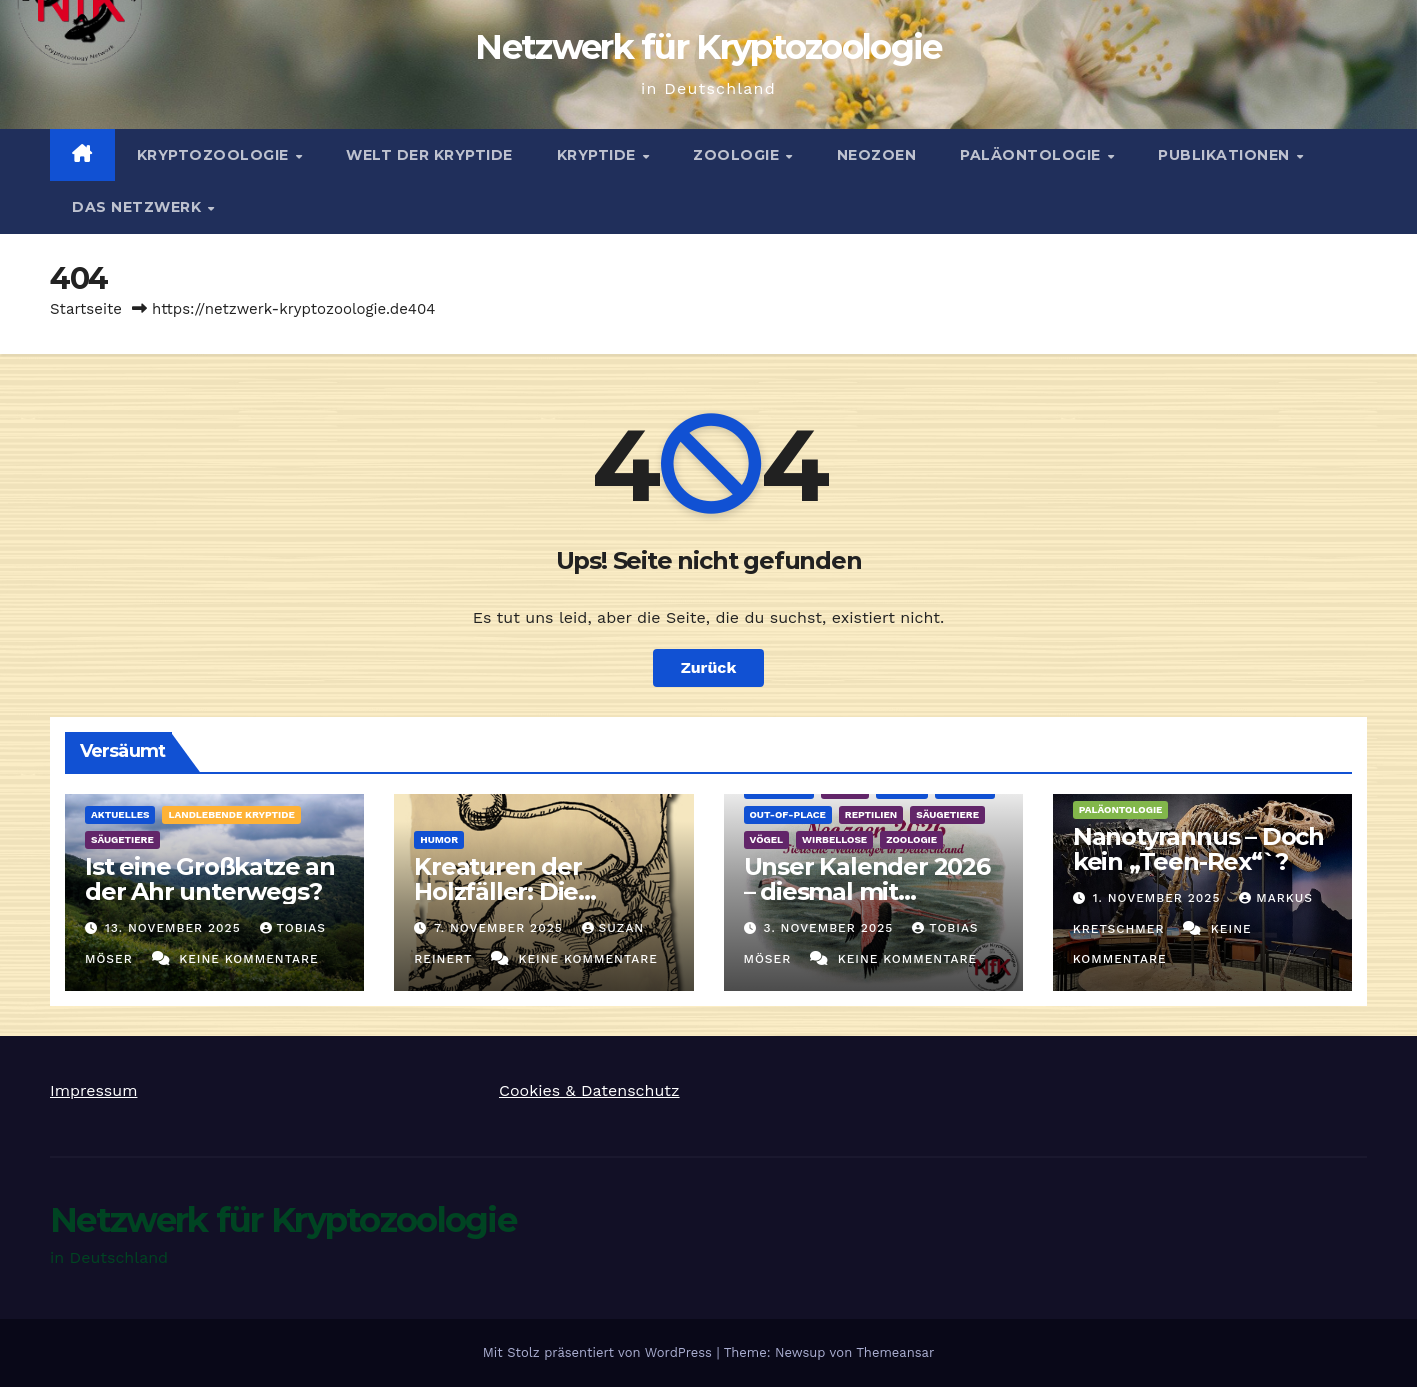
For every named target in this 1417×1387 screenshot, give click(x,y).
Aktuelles (120, 814)
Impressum (93, 1090)
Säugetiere (122, 839)
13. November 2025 (175, 928)
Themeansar (895, 1352)
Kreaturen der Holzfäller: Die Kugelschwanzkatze (532, 891)
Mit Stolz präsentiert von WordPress (600, 1352)
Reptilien (871, 814)
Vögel (767, 839)
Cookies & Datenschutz (589, 1090)
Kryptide (599, 155)
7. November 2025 (500, 928)
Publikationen (1226, 155)
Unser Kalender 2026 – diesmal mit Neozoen (867, 891)
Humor (439, 839)
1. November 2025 (1159, 898)
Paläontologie (1032, 155)
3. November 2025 (830, 928)
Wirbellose (834, 839)
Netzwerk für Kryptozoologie (708, 47)
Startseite (86, 309)
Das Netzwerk (139, 207)
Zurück (709, 667)
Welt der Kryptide (429, 155)
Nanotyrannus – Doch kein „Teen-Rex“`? (1198, 849)
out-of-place (788, 814)
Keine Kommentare (249, 959)
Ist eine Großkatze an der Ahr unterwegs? (210, 879)
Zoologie (738, 155)
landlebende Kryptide (231, 814)
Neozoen (877, 155)
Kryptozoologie (215, 155)
